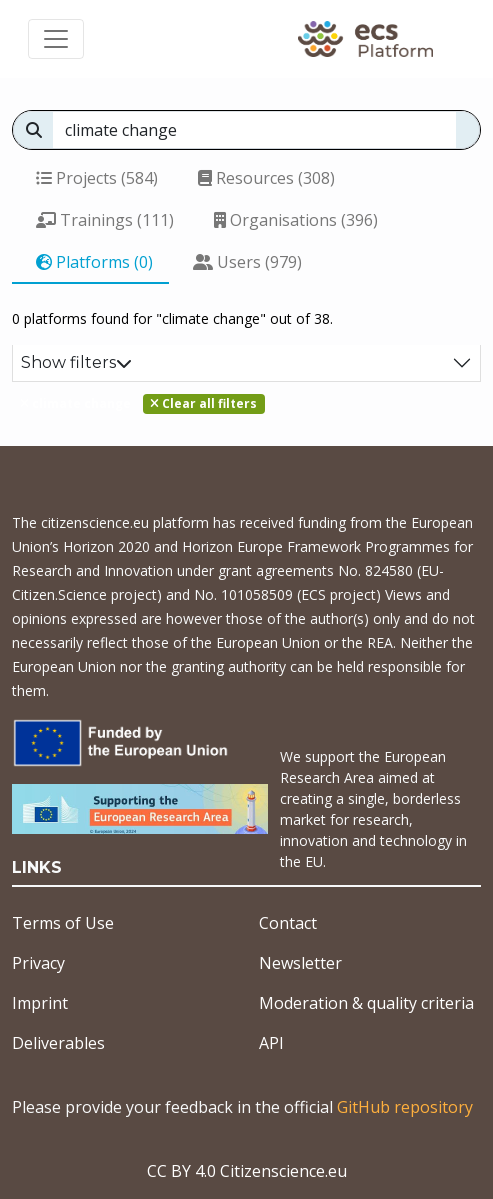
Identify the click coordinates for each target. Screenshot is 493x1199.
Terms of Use (63, 923)
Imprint (40, 1003)
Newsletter (300, 963)
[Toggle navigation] (56, 39)
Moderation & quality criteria (366, 1003)
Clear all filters (203, 403)
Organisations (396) (296, 220)
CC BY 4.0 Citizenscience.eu (247, 1171)
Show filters (76, 362)
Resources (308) (266, 178)
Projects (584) (97, 178)
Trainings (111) (105, 220)
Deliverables (58, 1043)
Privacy (38, 963)
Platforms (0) (94, 262)
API (271, 1043)
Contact (288, 923)
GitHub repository (405, 1107)
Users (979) (247, 262)
